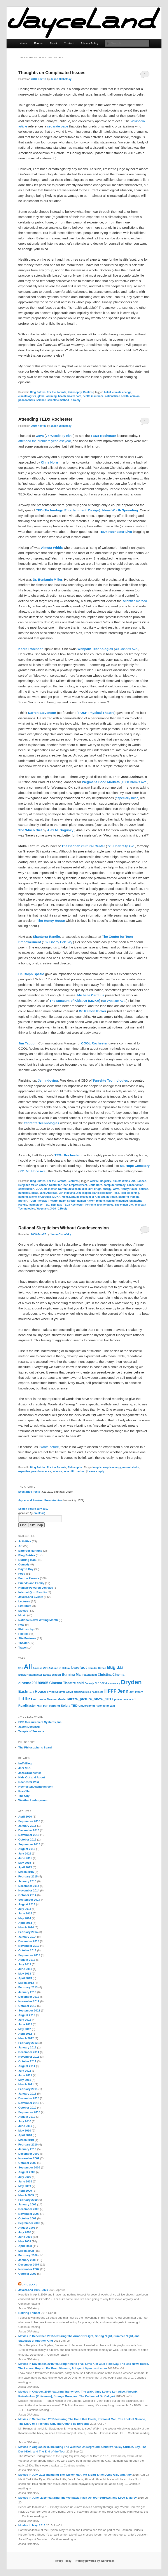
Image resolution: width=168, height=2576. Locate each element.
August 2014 (26, 1904)
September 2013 (29, 1955)
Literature (25, 1606)
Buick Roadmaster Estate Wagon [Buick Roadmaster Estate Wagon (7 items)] (39, 1674)
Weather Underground (33, 1800)
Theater (23, 1643)
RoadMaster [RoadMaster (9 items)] (27, 1705)
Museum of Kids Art (92, 1196)
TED (46, 1204)
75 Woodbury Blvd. (59, 435)
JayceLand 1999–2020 (33, 2290)
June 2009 (25, 2181)
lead (116, 1192)
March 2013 (26, 1982)
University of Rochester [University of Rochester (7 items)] (93, 1705)
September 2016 (29, 1821)
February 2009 (28, 2199)
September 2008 (29, 2223)
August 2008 (26, 2227)
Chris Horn (49, 462)
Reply (75, 400)
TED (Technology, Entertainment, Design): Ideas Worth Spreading (87, 510)
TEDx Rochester (103, 435)
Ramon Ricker (86, 1200)
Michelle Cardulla (90, 995)
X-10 (53, 1208)
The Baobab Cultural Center (83, 846)
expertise (24, 1471)
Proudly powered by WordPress (94, 2560)
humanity (24, 1192)
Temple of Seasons (31, 1731)
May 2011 (24, 2079)
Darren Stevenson (42, 713)
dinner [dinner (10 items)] (99, 1683)
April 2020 (25, 1816)
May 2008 (24, 2241)
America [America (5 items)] (37, 1668)
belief (107, 392)
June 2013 (25, 1969)
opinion (135, 396)
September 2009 (29, 2167)
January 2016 (27, 1825)
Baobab (141, 1181)
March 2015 (26, 1872)
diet (84, 1188)
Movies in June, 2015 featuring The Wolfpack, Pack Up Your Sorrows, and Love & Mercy (77, 2497)
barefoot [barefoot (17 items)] (79, 1667)
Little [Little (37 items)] (24, 1698)
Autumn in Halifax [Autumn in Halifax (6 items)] (59, 1667)
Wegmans (43, 1208)
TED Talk (56, 1204)
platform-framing (128, 1196)
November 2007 (28, 2269)
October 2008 (27, 2218)
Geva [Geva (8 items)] (69, 1691)
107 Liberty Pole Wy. (58, 942)
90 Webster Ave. (114, 1000)
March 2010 (26, 2140)
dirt (90, 1188)
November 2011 (28, 2056)
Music (22, 1615)
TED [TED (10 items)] (74, 1705)
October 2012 (27, 2006)
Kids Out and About (31, 1777)
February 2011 (28, 2089)
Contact (69, 43)
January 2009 (27, 2204)
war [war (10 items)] (112, 1705)
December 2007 (28, 2264)
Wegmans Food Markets (101, 782)
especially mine (127, 798)
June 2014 (25, 1913)
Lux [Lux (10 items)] (34, 1699)
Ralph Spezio (67, 1200)
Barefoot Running (30, 1550)
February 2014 (28, 1932)
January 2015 (27, 1881)
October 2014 (27, 1895)
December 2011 (28, 2052)
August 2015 (26, 1849)
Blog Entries (38, 392)
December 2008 (28, 2209)
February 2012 (28, 2042)
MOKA (56, 1196)
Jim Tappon (27, 1043)
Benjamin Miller (28, 1185)
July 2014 (24, 1908)
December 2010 (28, 2098)
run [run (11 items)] (45, 1705)
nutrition (111, 1196)
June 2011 (25, 2075)
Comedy (24, 1564)
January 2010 (27, 2149)
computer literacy (115, 1185)
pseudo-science (41, 1471)
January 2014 (27, 1936)
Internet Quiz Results (32, 1592)
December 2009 (28, 2153)
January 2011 (27, 2093)
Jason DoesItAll (29, 1726)
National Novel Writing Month (38, 1620)
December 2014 (28, 1886)
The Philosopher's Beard (35, 1747)
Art (133, 1181)
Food (21, 1573)
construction (26, 1188)
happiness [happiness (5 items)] (97, 1692)
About (53, 43)
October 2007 (27, 2273)
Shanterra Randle (46, 936)
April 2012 (25, 2033)
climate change (121, 392)
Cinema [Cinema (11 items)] (118, 1674)
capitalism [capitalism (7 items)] (90, 1674)
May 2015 (24, 1862)
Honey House (129, 1188)
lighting (23, 1196)
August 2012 (26, 2015)
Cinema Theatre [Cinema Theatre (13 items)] (62, 1683)
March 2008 (26, 2250)
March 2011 (26, 2084)
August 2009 (26, 2172)
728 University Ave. (121, 846)
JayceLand (29, 2284)
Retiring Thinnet (29, 2313)
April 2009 (25, 2190)
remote (100, 1200)
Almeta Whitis (52, 547)
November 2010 (28, 2103)
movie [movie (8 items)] (42, 1699)
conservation (135, 1185)
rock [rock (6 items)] (39, 1705)
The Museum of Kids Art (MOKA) (74, 1000)
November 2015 (28, 1835)
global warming (47, 396)
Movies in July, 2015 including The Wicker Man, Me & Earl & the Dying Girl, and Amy (75, 2474)
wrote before (50, 1447)
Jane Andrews (48, 1192)
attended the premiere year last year (44, 441)
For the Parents (56, 392)
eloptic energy (112, 1467)
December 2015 (28, 1830)
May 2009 (24, 2186)
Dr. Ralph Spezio (31, 974)
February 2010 (28, 2144)
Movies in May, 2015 (31, 2525)
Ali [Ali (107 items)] (28, 1666)
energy (107, 1188)
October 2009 (27, 2163)
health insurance (93, 396)
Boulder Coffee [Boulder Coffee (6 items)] (97, 1667)
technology (35, 1204)
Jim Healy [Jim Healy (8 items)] (136, 1691)
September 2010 (29, 2112)
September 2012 (29, 2010)
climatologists (27, 396)
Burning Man (27, 1560)
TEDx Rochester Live (115, 531)
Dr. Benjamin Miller (47, 579)
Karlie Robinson (31, 649)
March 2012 (26, 2038)
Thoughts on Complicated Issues (52, 72)
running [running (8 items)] (54, 1705)
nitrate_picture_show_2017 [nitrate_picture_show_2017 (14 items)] (90, 1699)
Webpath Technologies (95, 649)
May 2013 (24, 1973)
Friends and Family (31, 1583)
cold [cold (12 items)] (80, 1683)
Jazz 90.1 (24, 1768)
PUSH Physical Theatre (96, 713)
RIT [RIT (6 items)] (134, 1699)
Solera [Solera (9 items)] (65, 1705)
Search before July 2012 (33, 1508)
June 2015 (25, 1858)
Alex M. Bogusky (60, 830)
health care (74, 396)
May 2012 (24, 2029)
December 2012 (28, 1996)
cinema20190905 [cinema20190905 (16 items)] (33, 1683)
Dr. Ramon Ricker (92, 1011)
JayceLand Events (30, 1596)
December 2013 (28, 1941)
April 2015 (25, 1867)
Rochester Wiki (28, 1782)
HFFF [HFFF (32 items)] (110, 1691)
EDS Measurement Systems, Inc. (40, 1722)
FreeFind (39, 1513)
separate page (57, 126)
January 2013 (27, 1992)
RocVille (24, 1791)
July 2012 (24, 2019)
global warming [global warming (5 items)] (82, 1692)
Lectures (73, 1181)
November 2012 (28, 2001)
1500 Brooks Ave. (134, 782)
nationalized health (117, 396)
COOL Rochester (94, 1043)
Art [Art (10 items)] (45, 1668)
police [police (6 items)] (118, 1699)
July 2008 (24, 2232)
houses (143, 1188)
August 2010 (26, 2116)
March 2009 (26, 2195)
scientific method (58, 400)
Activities (24, 1541)
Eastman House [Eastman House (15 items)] (32, 1691)
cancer (43, 1185)
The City (24, 1795)
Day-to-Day (25, 1569)
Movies (23, 1610)
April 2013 (25, 1978)
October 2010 (27, 2107)
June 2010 (25, 2126)
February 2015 (28, 1876)
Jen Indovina (48, 1080)
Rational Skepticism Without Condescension (63, 1227)
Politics (88, 392)
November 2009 (28, 2158)
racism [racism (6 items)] (126, 1699)
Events (38, 43)
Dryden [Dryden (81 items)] (131, 1682)
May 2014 (24, 1918)
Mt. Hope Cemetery (135, 1166)
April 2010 (25, 2135)
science (41, 400)
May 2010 (24, 2130)
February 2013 (28, 1987)
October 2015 (27, 1839)
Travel (22, 1647)
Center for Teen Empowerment (68, 1185)
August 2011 (26, 2066)
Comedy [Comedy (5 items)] (89, 1683)
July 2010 (24, 2121)
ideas (35, 1192)
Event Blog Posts (29, 1491)
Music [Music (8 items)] (62, 1699)
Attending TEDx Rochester (45, 419)
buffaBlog (25, 1763)
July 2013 (24, 1964)
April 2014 (25, 1922)
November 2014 (28, 1890)
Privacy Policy (89, 43)
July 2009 (24, 2177)
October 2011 (27, 2061)
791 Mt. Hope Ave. (32, 1171)
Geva (40, 435)
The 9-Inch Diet (30, 830)
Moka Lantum (70, 1196)
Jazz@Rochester (29, 1772)
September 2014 (29, 1899)
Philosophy (75, 392)
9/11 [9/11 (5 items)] (20, 1668)
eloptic (97, 1467)
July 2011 (24, 2070)
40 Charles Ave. (126, 649)
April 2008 (25, 2246)
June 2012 (25, 2024)
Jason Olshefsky (61, 79)
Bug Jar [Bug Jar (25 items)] (115, 1667)
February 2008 (28, 2255)
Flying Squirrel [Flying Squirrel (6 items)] (56, 1691)
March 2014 (26, 1927)
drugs (97, 1188)
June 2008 (25, 2236)
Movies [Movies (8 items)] (52, 1699)
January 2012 (27, 2047)
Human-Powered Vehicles (35, 1587)
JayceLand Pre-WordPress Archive (40, 1500)
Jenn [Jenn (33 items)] (122, 1691)
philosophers (26, 400)
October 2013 (27, 1950)
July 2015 (24, 1853)
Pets (21, 1624)
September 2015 (29, 1844)
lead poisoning (130, 1192)
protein (22, 1200)
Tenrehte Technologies (110, 1080)
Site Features (27, 1638)
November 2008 (28, 2213)
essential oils (130, 1467)
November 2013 (28, 1945)
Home (23, 43)
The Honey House (51, 920)
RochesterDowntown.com (35, 1786)
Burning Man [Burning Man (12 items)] (72, 1674)
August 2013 (26, 1959)
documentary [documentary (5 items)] (112, 1683)
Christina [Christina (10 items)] (105, 1674)
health (62, 396)
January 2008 (27, 2260)
